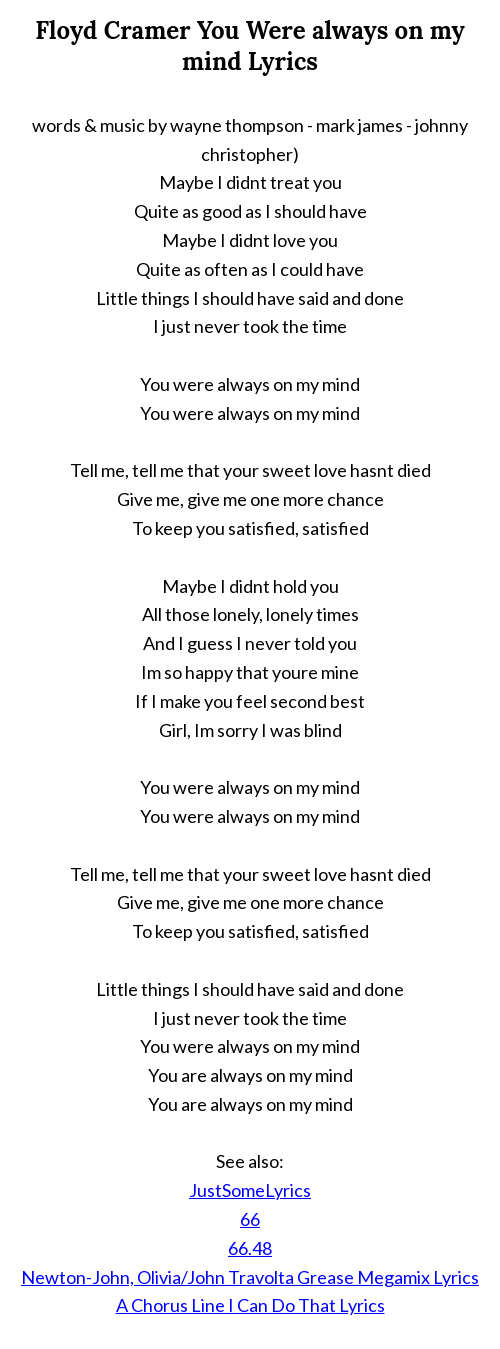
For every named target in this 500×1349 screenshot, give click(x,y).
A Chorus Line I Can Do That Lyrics (250, 1305)
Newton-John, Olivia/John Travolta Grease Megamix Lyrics (250, 1277)
